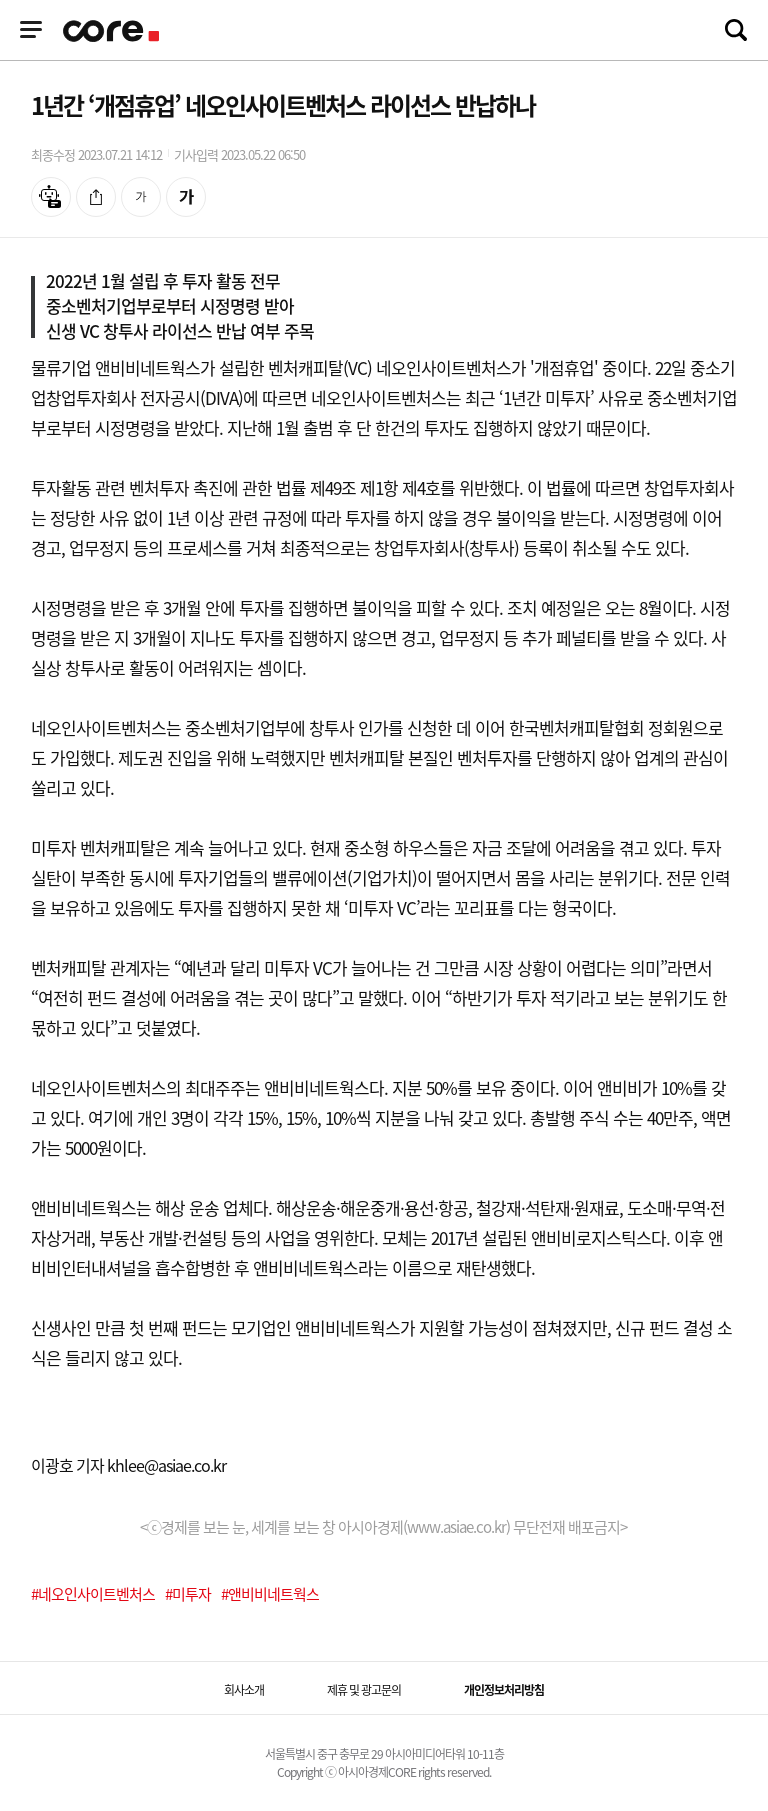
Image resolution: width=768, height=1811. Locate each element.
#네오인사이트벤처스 (93, 1594)
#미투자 (188, 1594)
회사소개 (244, 1690)
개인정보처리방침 (504, 1690)
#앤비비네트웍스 (270, 1594)
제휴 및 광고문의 (364, 1690)
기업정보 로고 (113, 31)
